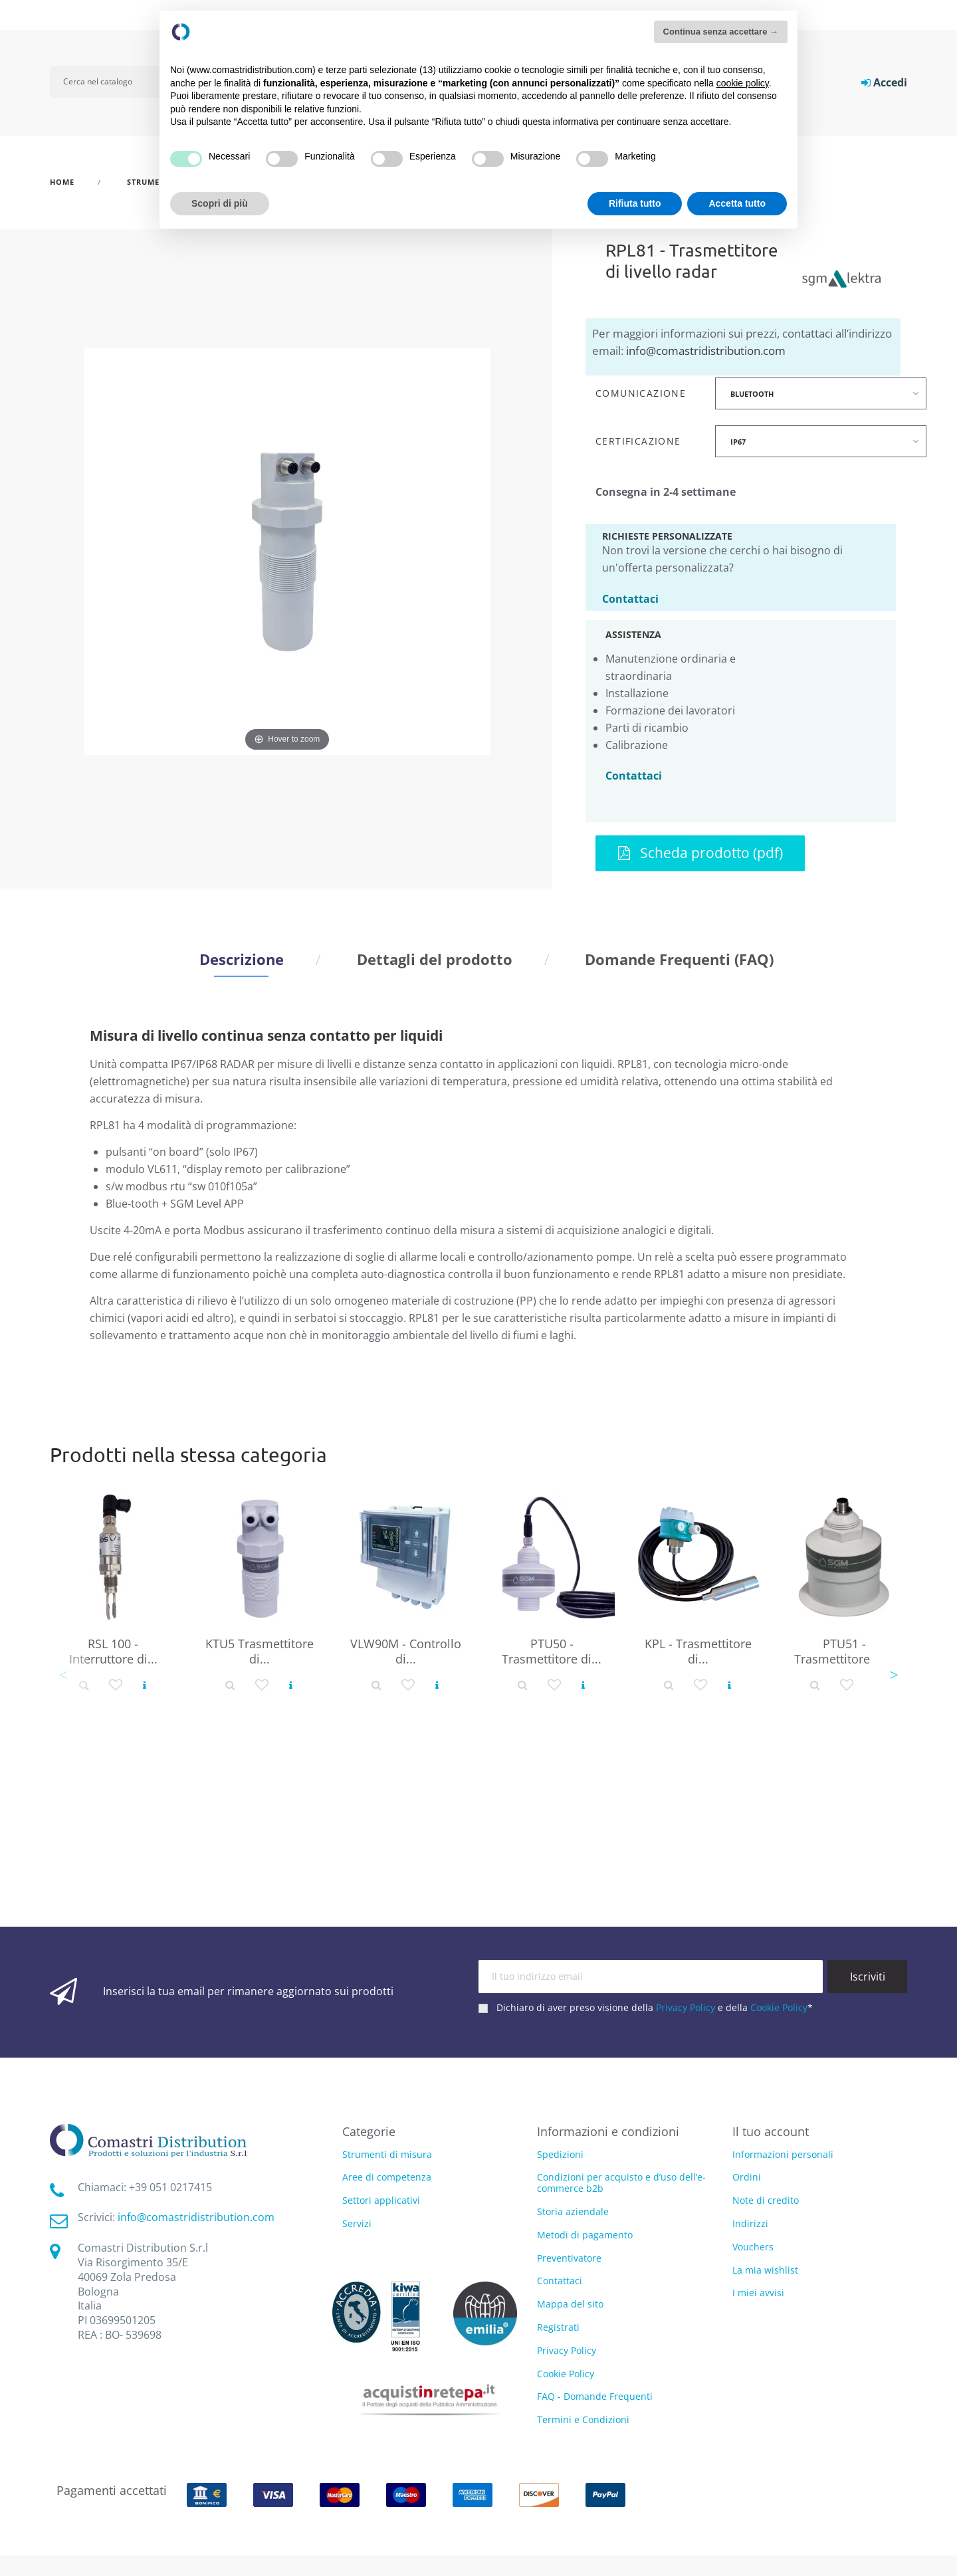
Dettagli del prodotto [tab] (434, 959)
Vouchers (753, 2246)
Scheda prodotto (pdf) (700, 852)
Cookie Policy (778, 2007)
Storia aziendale (573, 2211)
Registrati (558, 2327)
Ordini (746, 2177)
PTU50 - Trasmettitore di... (551, 1651)
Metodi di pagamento (585, 2234)
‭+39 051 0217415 (170, 2187)
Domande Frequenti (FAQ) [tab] (679, 959)
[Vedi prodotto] (144, 1684)
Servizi (357, 2224)
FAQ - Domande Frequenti (595, 2396)
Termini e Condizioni (583, 2419)
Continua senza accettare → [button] (720, 32)
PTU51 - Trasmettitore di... (844, 1651)
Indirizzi (750, 2223)
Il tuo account (770, 2131)
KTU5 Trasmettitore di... (259, 1651)
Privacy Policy (685, 2007)
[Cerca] (114, 82)
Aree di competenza (386, 2177)
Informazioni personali (782, 2154)
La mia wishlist (765, 2270)
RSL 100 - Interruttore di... (113, 1651)
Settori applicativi (381, 2200)
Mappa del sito (570, 2304)
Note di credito (765, 2200)
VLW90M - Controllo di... (405, 1651)
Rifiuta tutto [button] (635, 203)
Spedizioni (560, 2154)
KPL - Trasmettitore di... (698, 1651)
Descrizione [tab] (241, 959)
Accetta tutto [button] (737, 203)
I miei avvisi (758, 2292)
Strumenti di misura (387, 2155)
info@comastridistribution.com (706, 350)
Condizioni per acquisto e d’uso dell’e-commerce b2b (621, 2183)
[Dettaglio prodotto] (84, 1684)
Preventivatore (569, 2258)
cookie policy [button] (742, 83)
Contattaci (630, 597)
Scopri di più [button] (219, 203)
